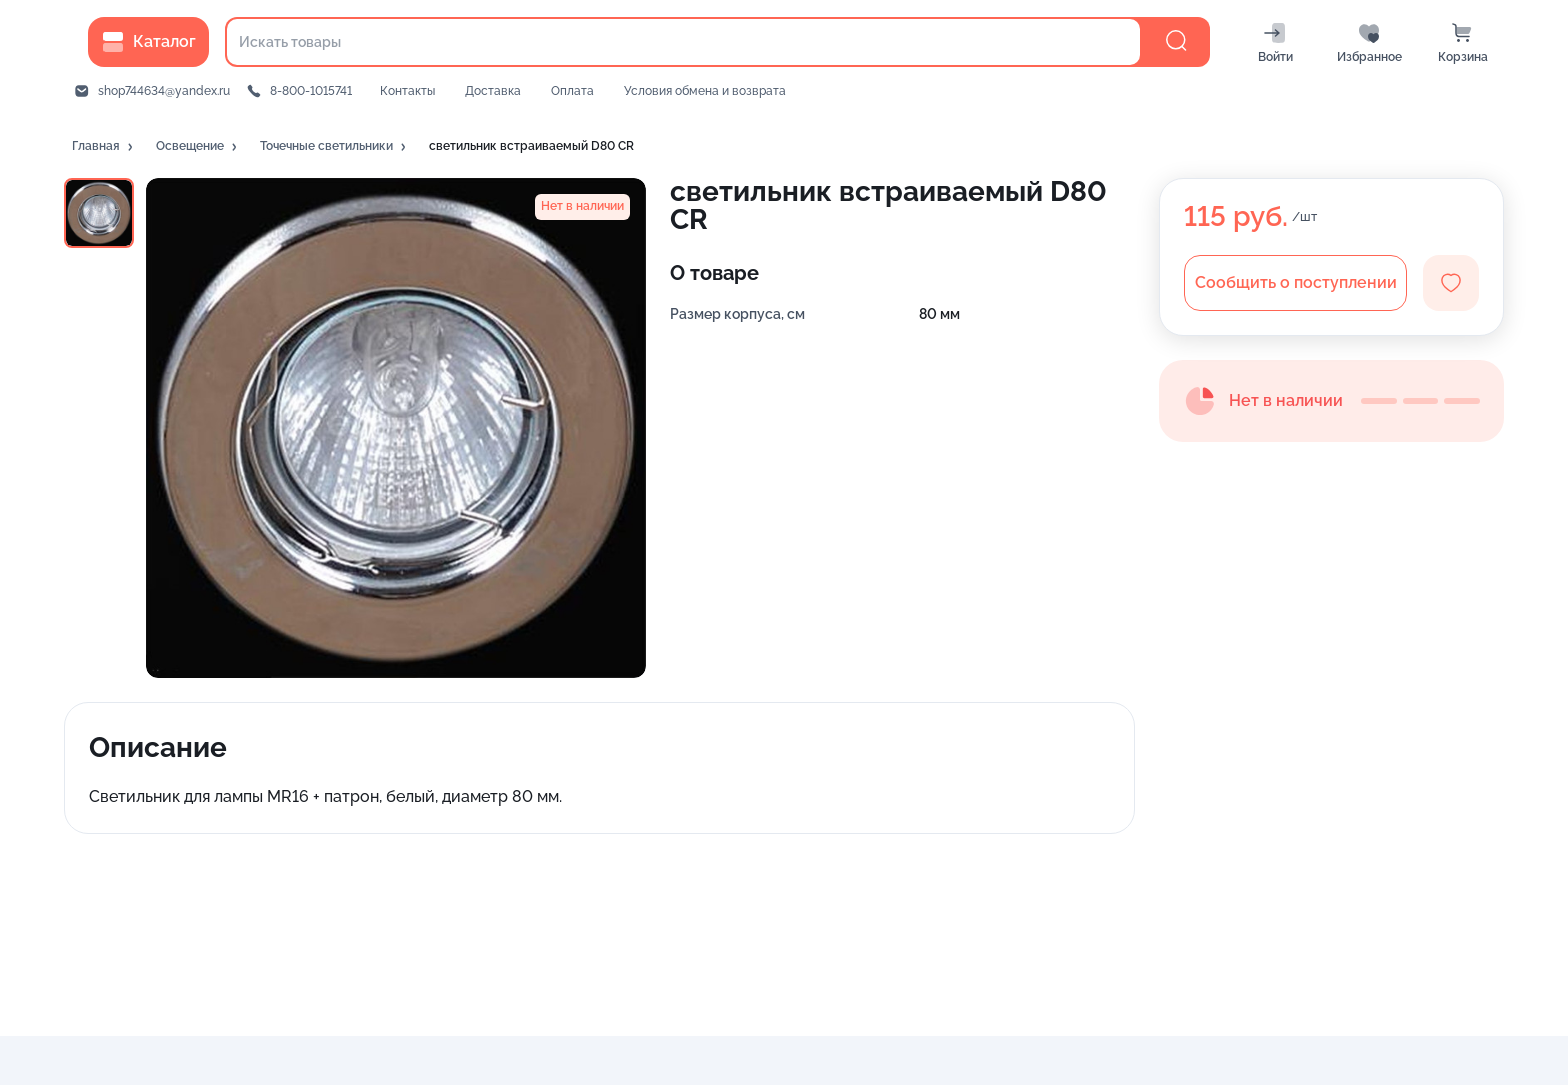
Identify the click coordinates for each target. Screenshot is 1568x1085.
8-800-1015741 (311, 91)
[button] (104, 147)
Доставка (493, 91)
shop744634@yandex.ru (164, 91)
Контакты (407, 91)
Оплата (572, 91)
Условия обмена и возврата (705, 91)
